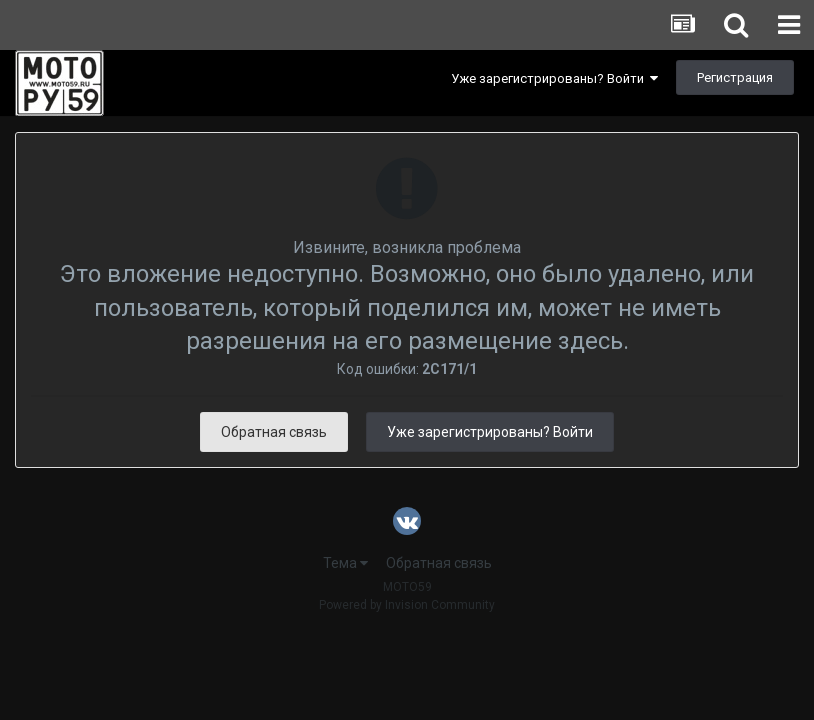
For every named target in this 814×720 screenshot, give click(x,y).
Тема (345, 563)
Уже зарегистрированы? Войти (554, 78)
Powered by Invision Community (407, 605)
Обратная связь (274, 432)
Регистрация (735, 77)
